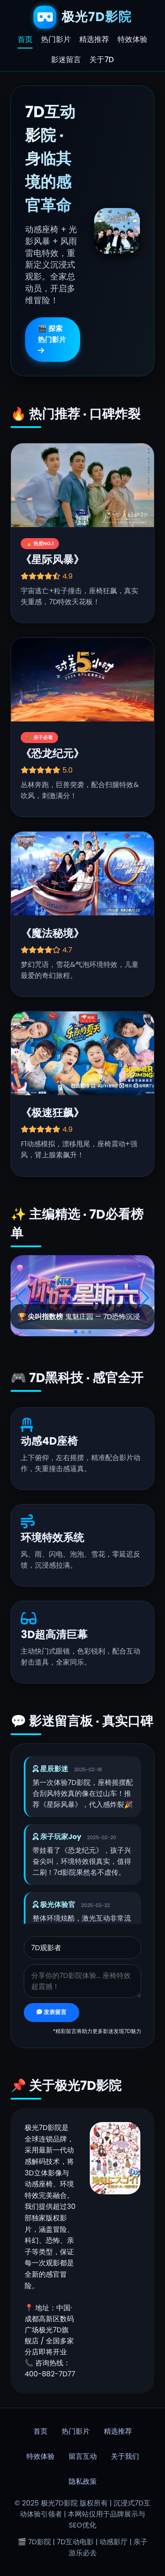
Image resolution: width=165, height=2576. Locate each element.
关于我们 (125, 2456)
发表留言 (51, 2012)
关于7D (101, 59)
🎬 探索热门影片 (52, 338)
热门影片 (56, 39)
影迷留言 (66, 59)
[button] (75, 1332)
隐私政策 (83, 2481)
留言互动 (83, 2456)
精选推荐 (94, 39)
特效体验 (132, 39)
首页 (25, 39)
